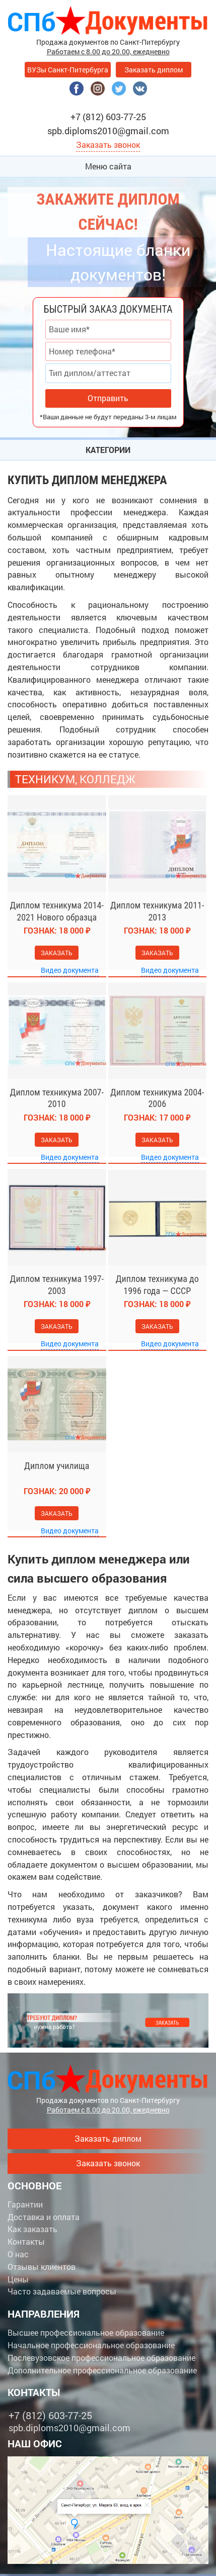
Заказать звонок (108, 144)
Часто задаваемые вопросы (62, 2291)
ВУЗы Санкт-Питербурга (67, 69)
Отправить (108, 398)
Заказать (57, 953)
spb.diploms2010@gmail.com (108, 131)
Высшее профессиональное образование (86, 2332)
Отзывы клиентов (42, 2266)
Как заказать (32, 2229)
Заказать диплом (153, 69)
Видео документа (70, 970)
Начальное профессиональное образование (91, 2345)
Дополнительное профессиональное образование (102, 2370)
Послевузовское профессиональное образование (101, 2357)
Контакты (26, 2241)
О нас (18, 2254)
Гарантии (25, 2204)
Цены (18, 2279)
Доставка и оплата (44, 2217)
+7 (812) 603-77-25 (108, 117)
